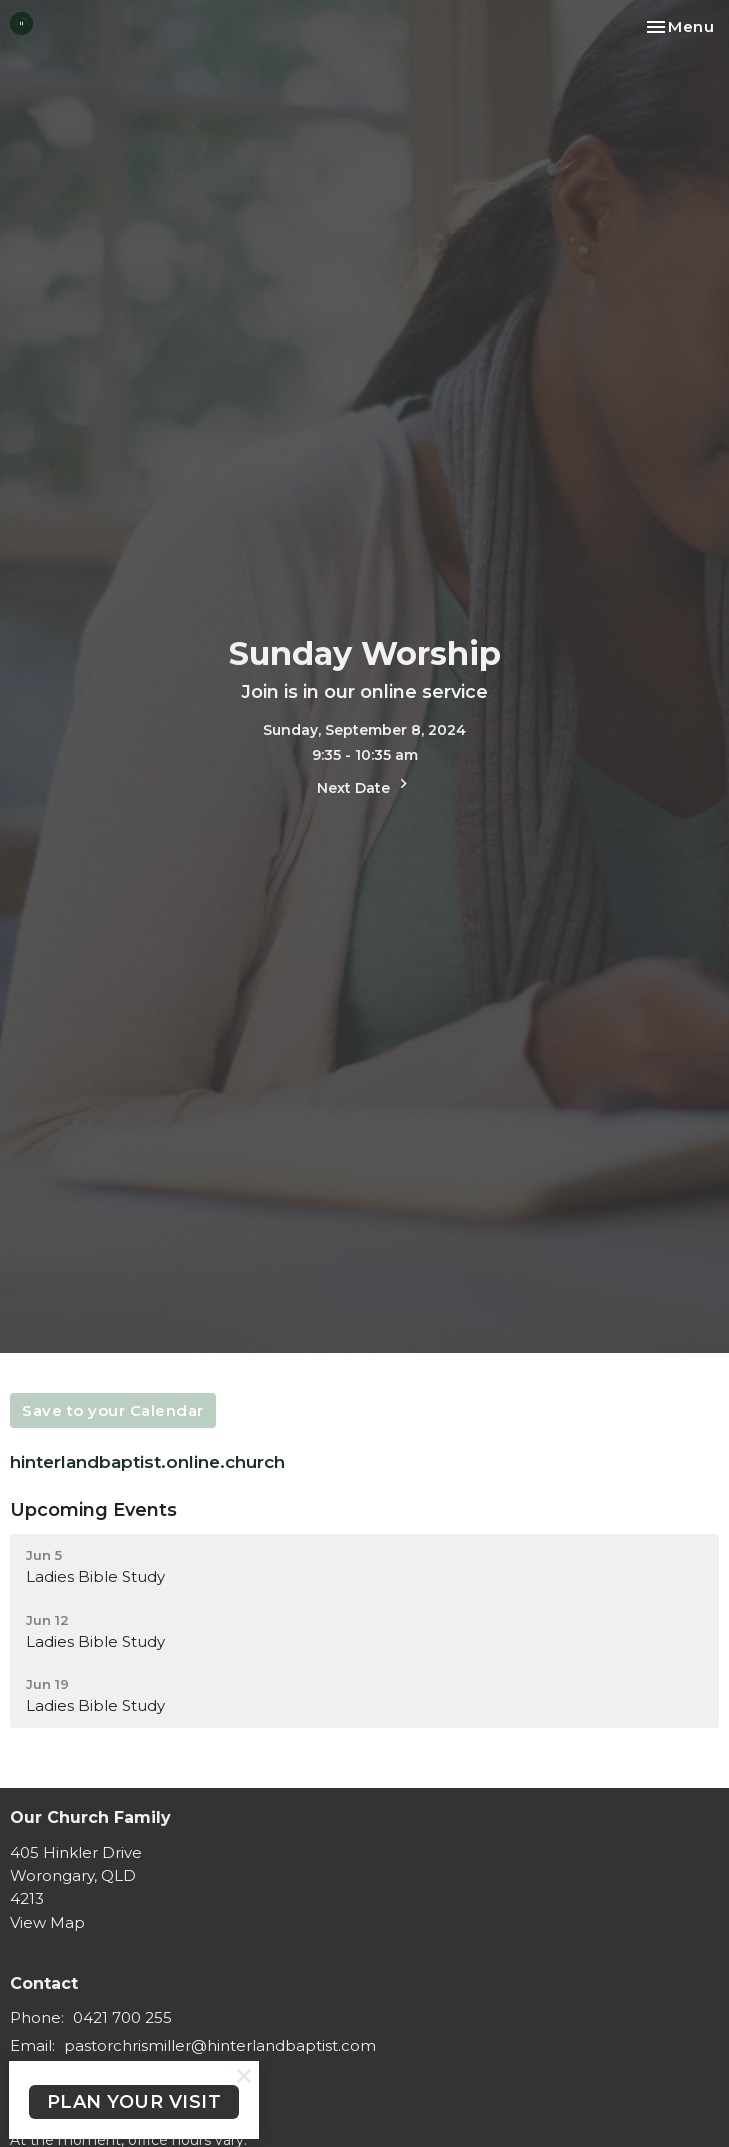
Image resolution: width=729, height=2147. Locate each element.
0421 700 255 (122, 2017)
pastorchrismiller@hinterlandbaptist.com (220, 2045)
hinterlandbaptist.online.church (150, 1462)
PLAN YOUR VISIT (134, 2102)
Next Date (365, 785)
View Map (47, 1922)
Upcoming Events (93, 1510)
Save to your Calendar (113, 1410)
